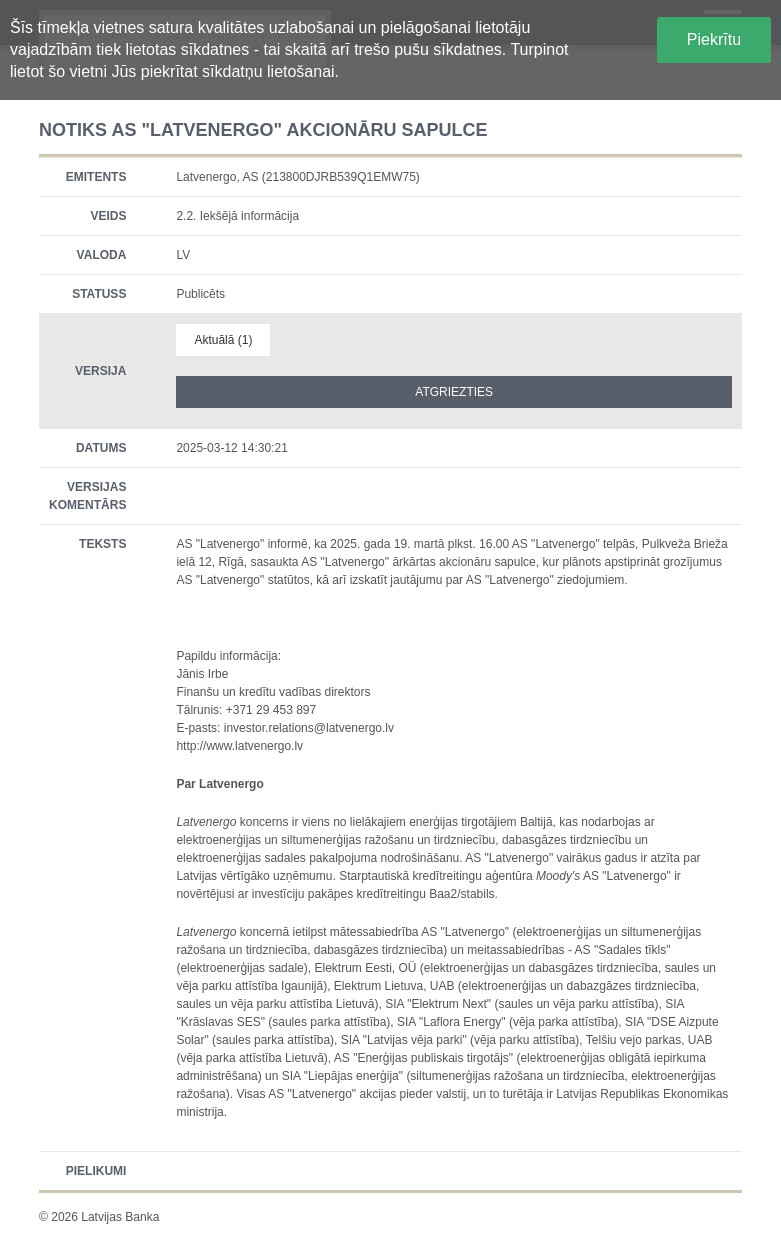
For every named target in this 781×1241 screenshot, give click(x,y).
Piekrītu (714, 39)
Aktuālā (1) (223, 340)
